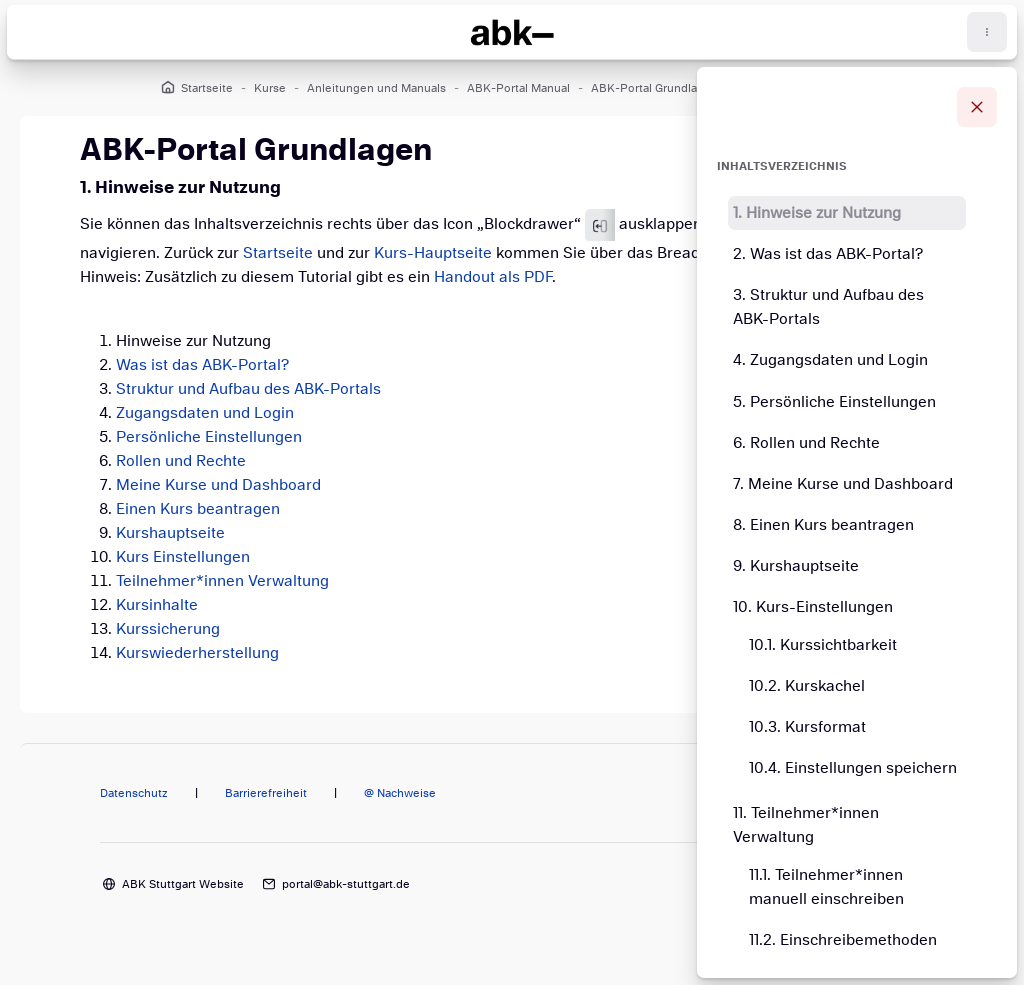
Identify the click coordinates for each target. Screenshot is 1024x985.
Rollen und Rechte (181, 461)
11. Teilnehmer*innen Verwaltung (806, 825)
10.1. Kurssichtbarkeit (823, 645)
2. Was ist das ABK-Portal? (828, 254)
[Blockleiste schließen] (977, 107)
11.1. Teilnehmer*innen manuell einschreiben (826, 887)
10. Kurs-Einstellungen (813, 607)
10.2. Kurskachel (807, 686)
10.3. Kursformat (807, 727)
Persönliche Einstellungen (209, 437)
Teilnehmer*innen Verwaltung (222, 581)
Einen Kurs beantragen (198, 509)
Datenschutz (134, 793)
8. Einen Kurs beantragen (823, 525)
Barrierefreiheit (266, 793)
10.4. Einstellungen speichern (853, 768)
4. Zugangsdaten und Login (830, 360)
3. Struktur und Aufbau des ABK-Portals (828, 307)
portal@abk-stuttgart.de (346, 884)
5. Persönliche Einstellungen (834, 402)
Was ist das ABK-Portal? (202, 365)
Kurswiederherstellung (197, 653)
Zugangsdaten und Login (205, 413)
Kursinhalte (157, 605)
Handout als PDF (493, 277)
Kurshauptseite (170, 533)
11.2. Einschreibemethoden (843, 940)
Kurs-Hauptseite (433, 253)
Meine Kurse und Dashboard (218, 485)
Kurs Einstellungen (183, 557)
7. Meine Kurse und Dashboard (843, 484)
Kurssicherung (168, 629)
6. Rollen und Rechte (806, 443)
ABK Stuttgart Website (183, 884)
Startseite (278, 253)
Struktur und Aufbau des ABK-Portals (248, 389)
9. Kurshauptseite (796, 566)
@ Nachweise (400, 793)
